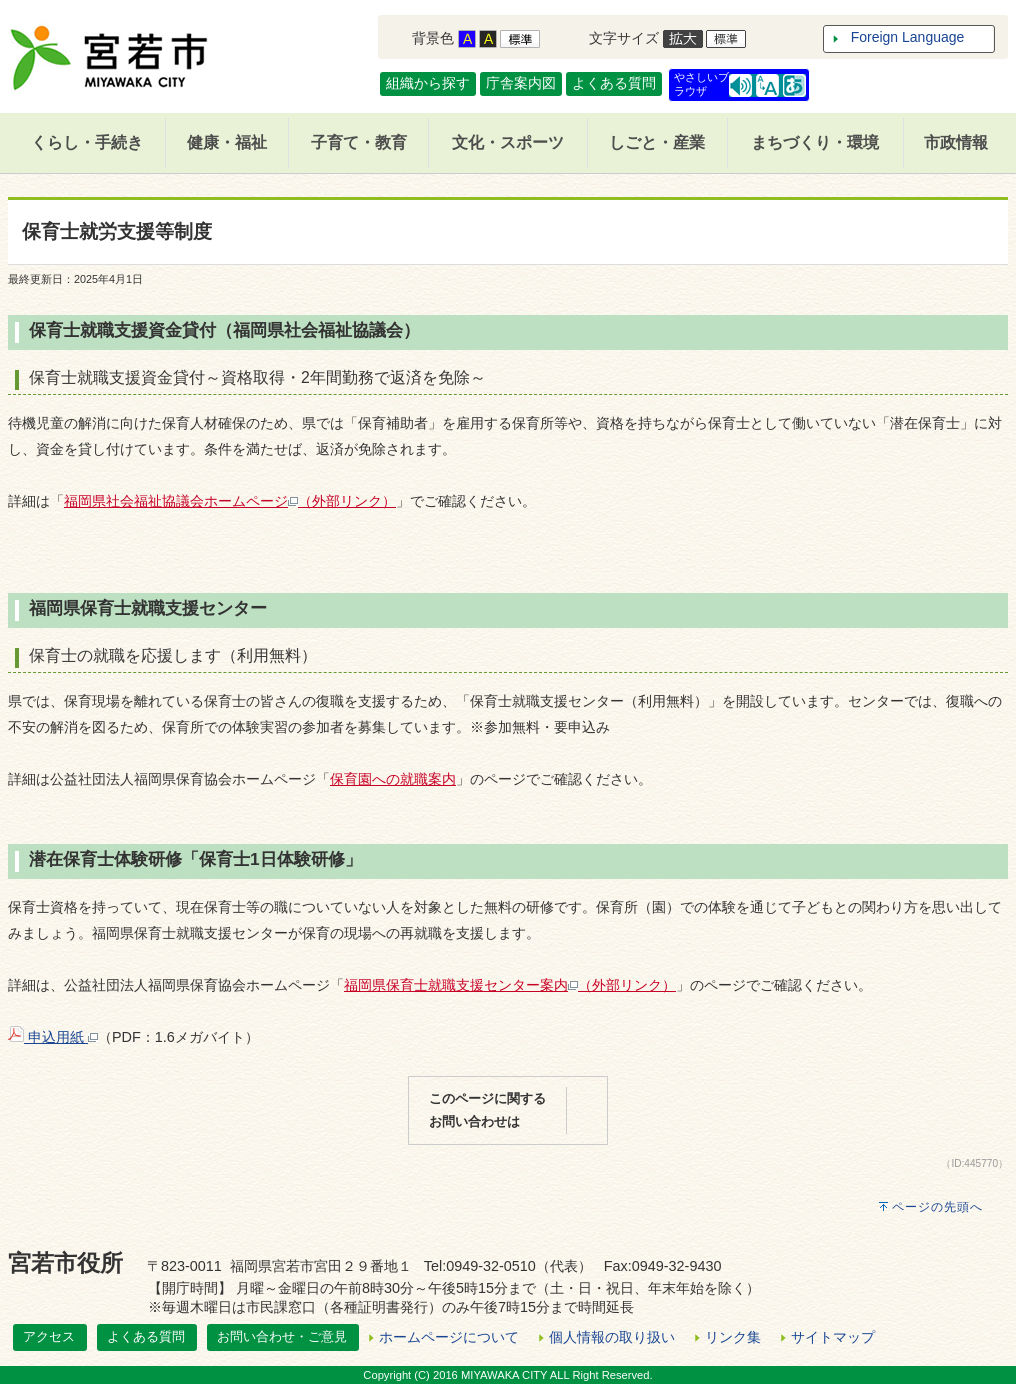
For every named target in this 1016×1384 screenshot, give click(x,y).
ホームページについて (449, 1337)
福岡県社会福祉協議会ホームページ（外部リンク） (230, 501)
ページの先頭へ (937, 1207)
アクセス (49, 1336)
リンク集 (733, 1337)
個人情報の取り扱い (612, 1337)
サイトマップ (833, 1337)
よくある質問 (614, 83)
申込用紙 (53, 1037)
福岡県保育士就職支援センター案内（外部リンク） (510, 985)
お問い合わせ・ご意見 (282, 1336)
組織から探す (428, 83)
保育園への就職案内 (393, 779)
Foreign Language (908, 37)
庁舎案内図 (521, 83)
